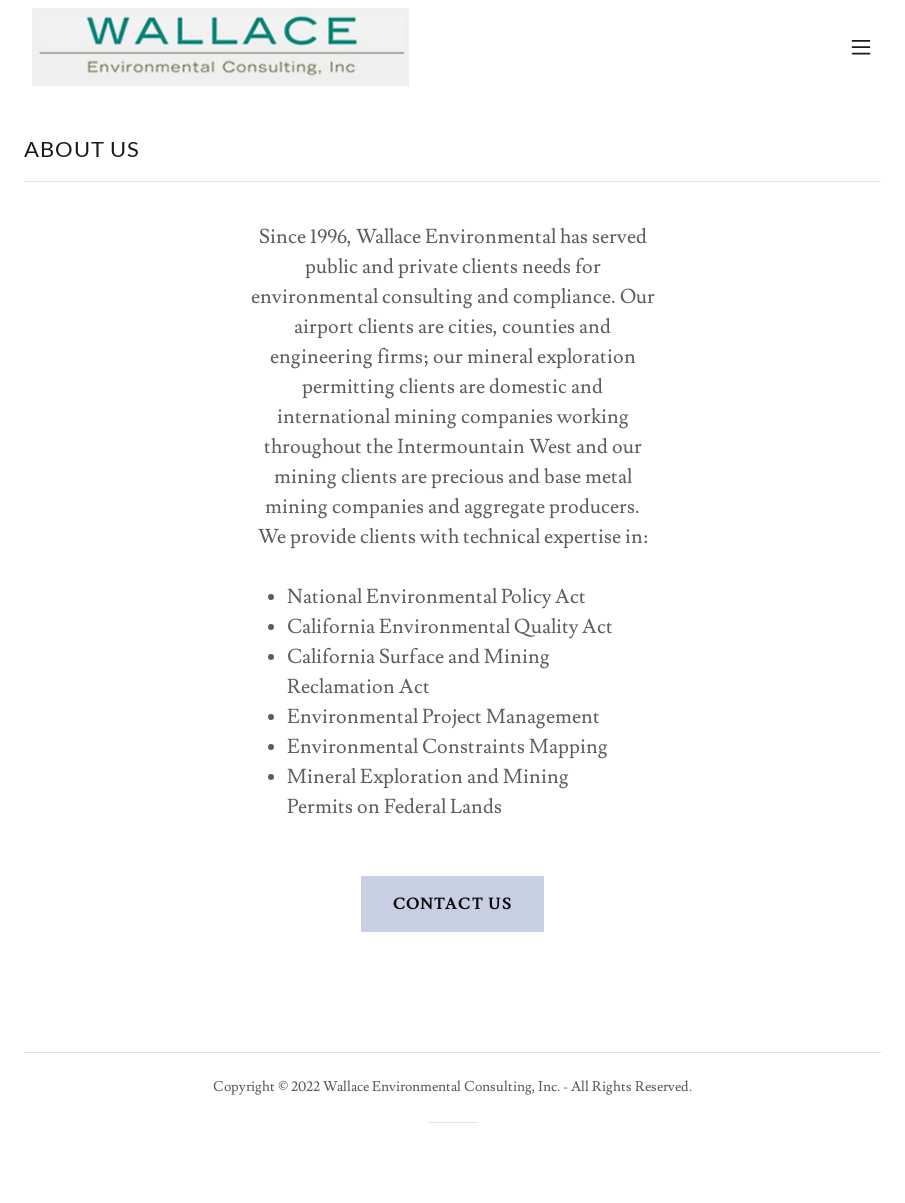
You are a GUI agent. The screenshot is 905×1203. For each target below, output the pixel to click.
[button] (861, 47)
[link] (220, 47)
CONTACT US (452, 904)
